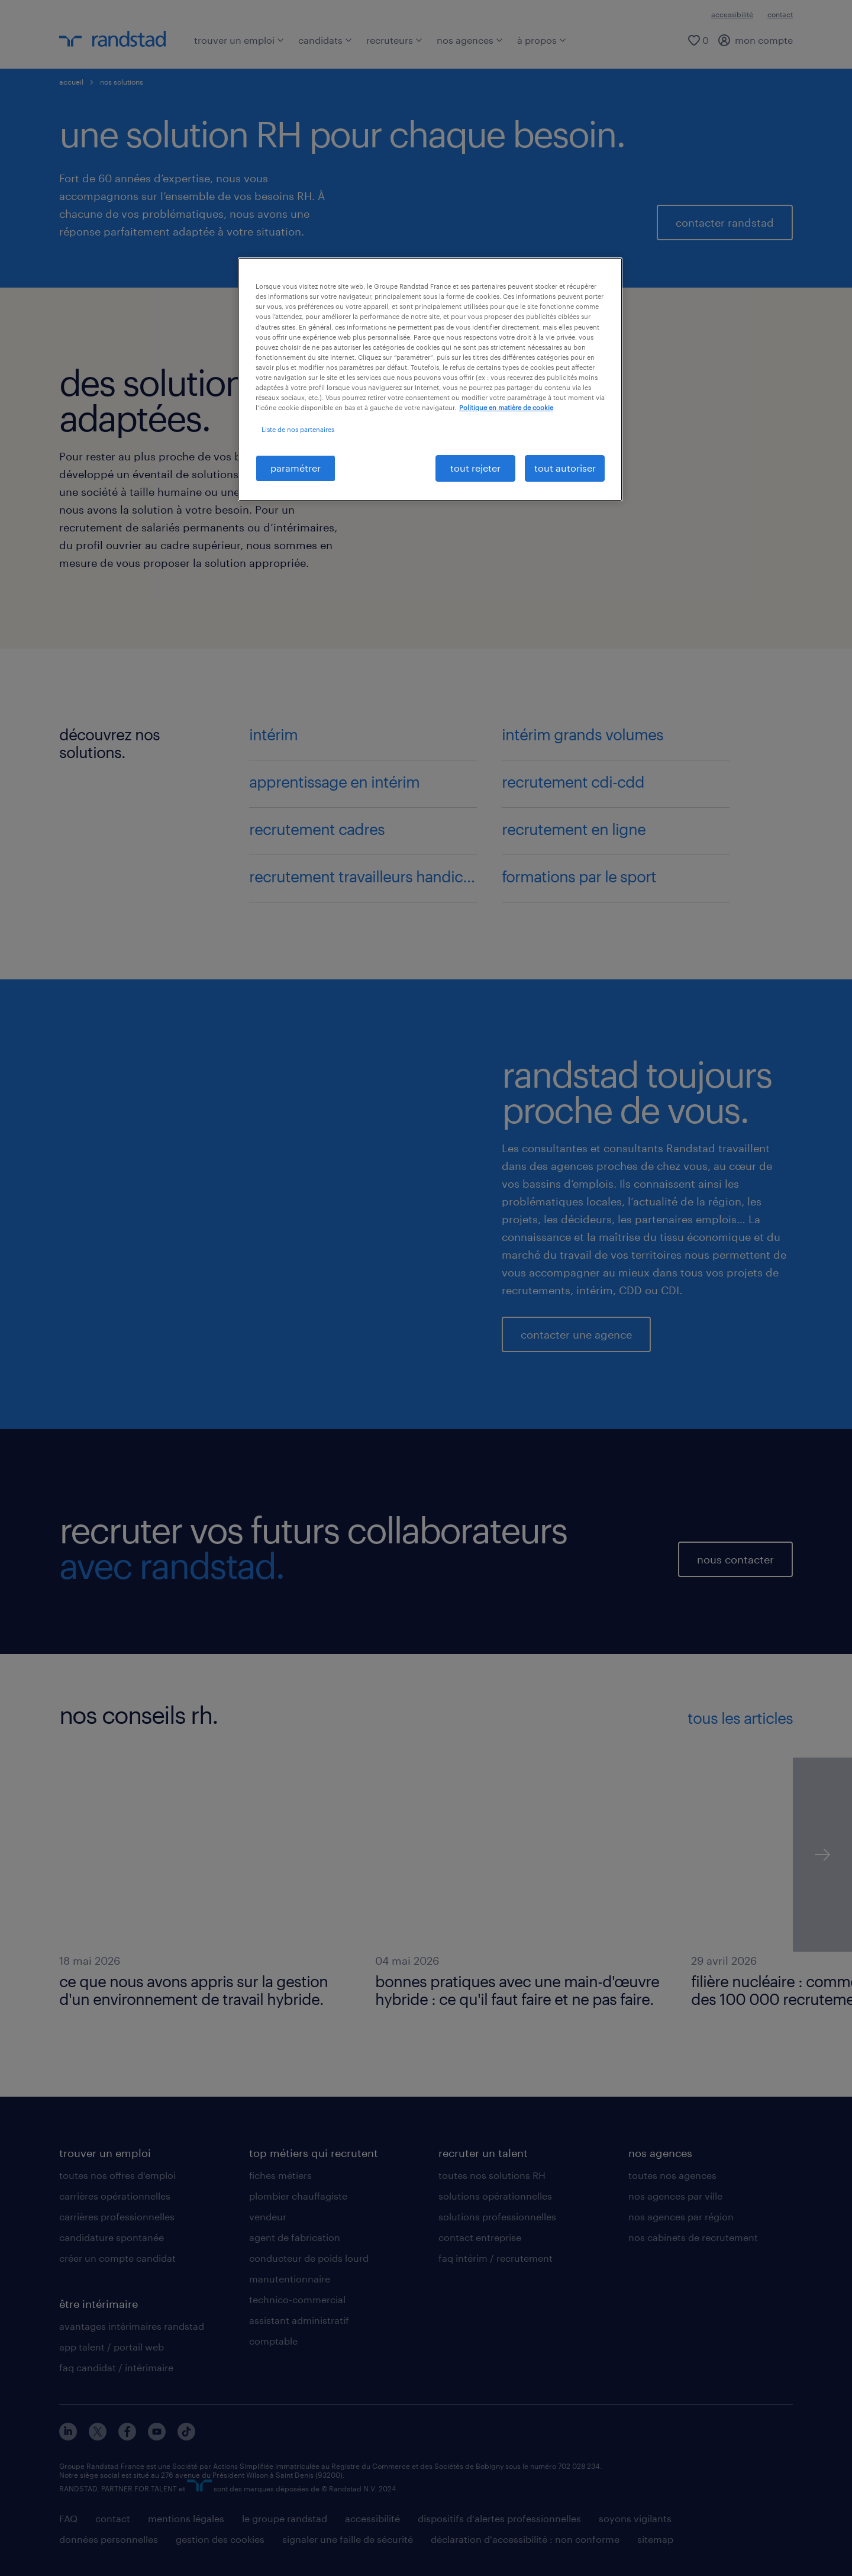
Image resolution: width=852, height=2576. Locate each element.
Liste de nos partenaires (298, 429)
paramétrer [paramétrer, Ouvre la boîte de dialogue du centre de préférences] (295, 467)
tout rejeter (475, 467)
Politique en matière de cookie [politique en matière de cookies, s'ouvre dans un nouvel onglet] (506, 407)
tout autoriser (565, 467)
